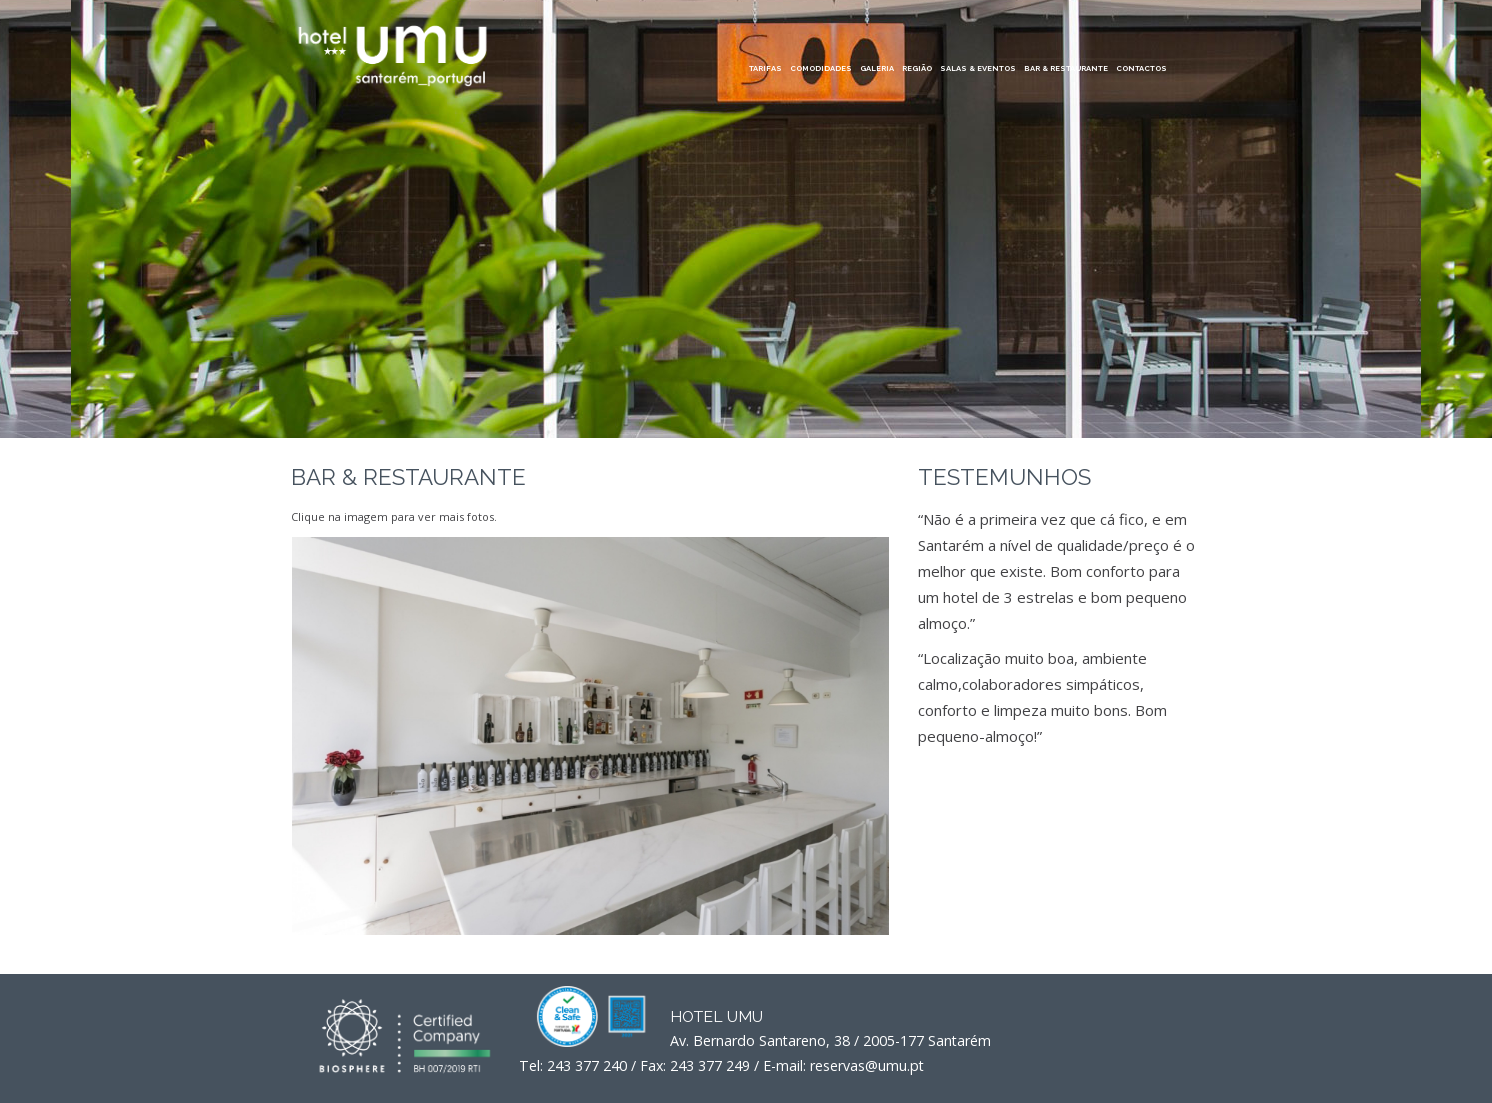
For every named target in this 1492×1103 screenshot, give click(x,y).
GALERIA (877, 68)
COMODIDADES (821, 68)
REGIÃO (917, 68)
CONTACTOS (1141, 68)
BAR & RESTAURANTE (1066, 68)
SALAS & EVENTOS (978, 68)
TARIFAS (765, 68)
